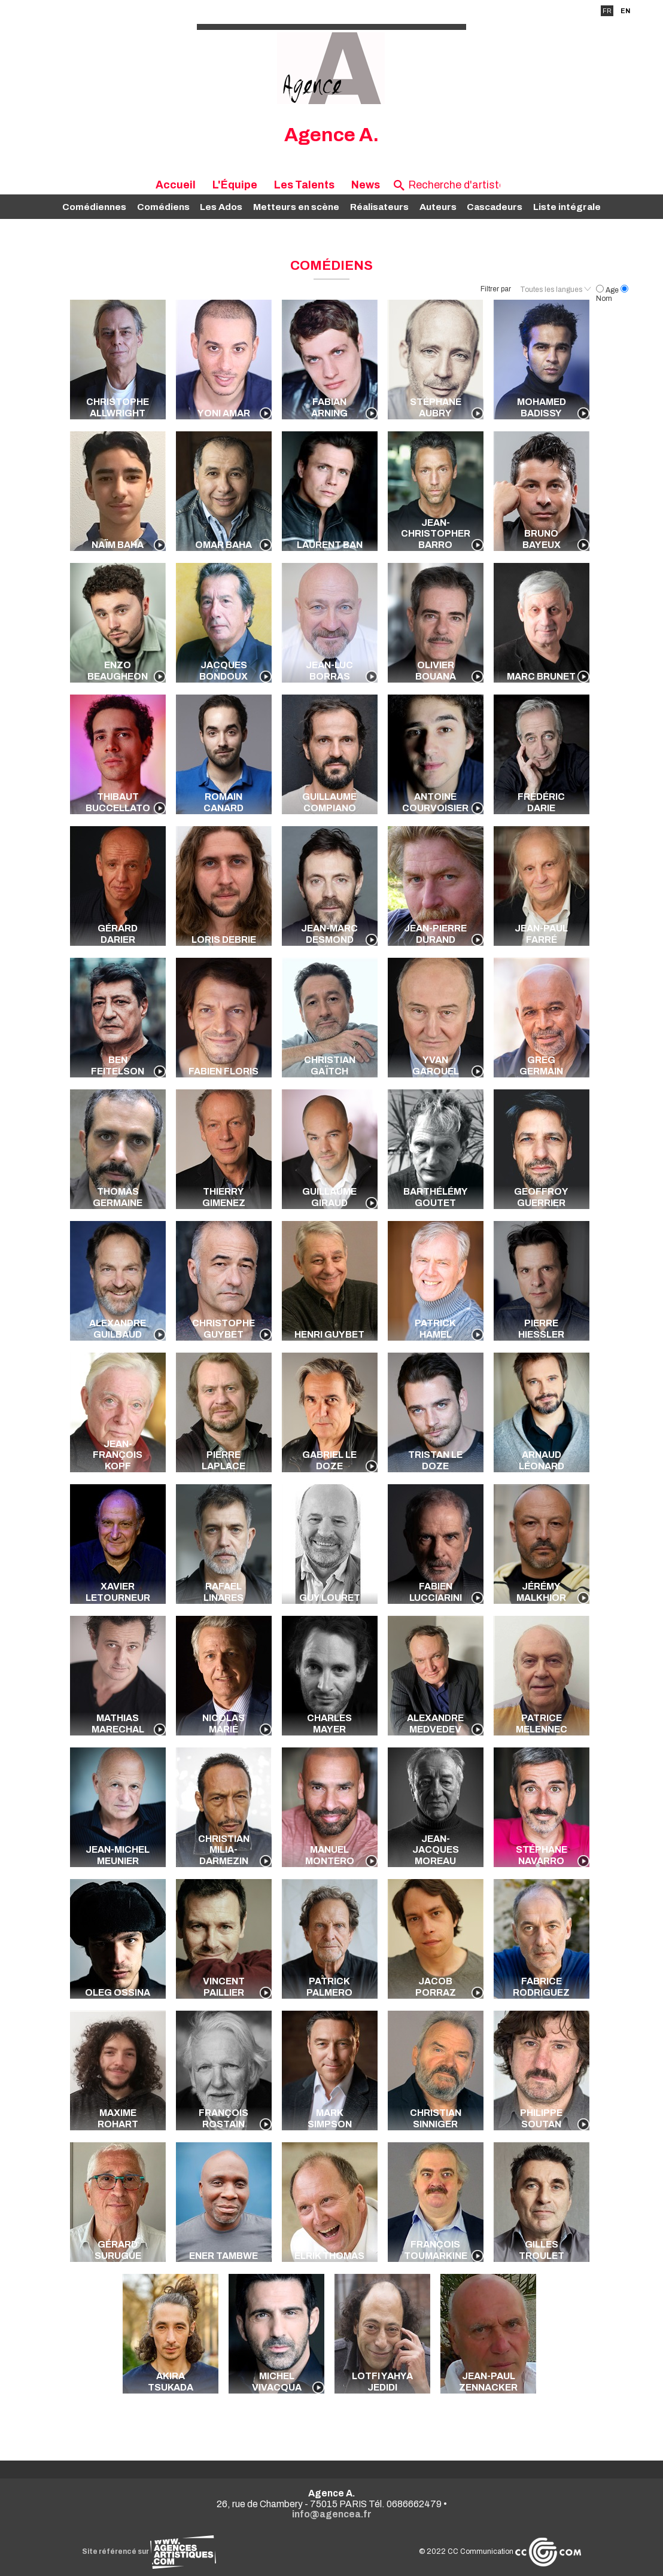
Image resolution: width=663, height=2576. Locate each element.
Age (608, 290)
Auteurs (438, 207)
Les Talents (304, 185)
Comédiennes (94, 207)
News (365, 185)
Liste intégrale (567, 207)
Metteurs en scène (296, 207)
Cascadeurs (494, 207)
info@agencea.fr (332, 2514)
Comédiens (163, 207)
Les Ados (221, 207)
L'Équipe (234, 185)
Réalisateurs (379, 207)
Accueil (176, 185)
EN (625, 10)
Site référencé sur (149, 2551)
